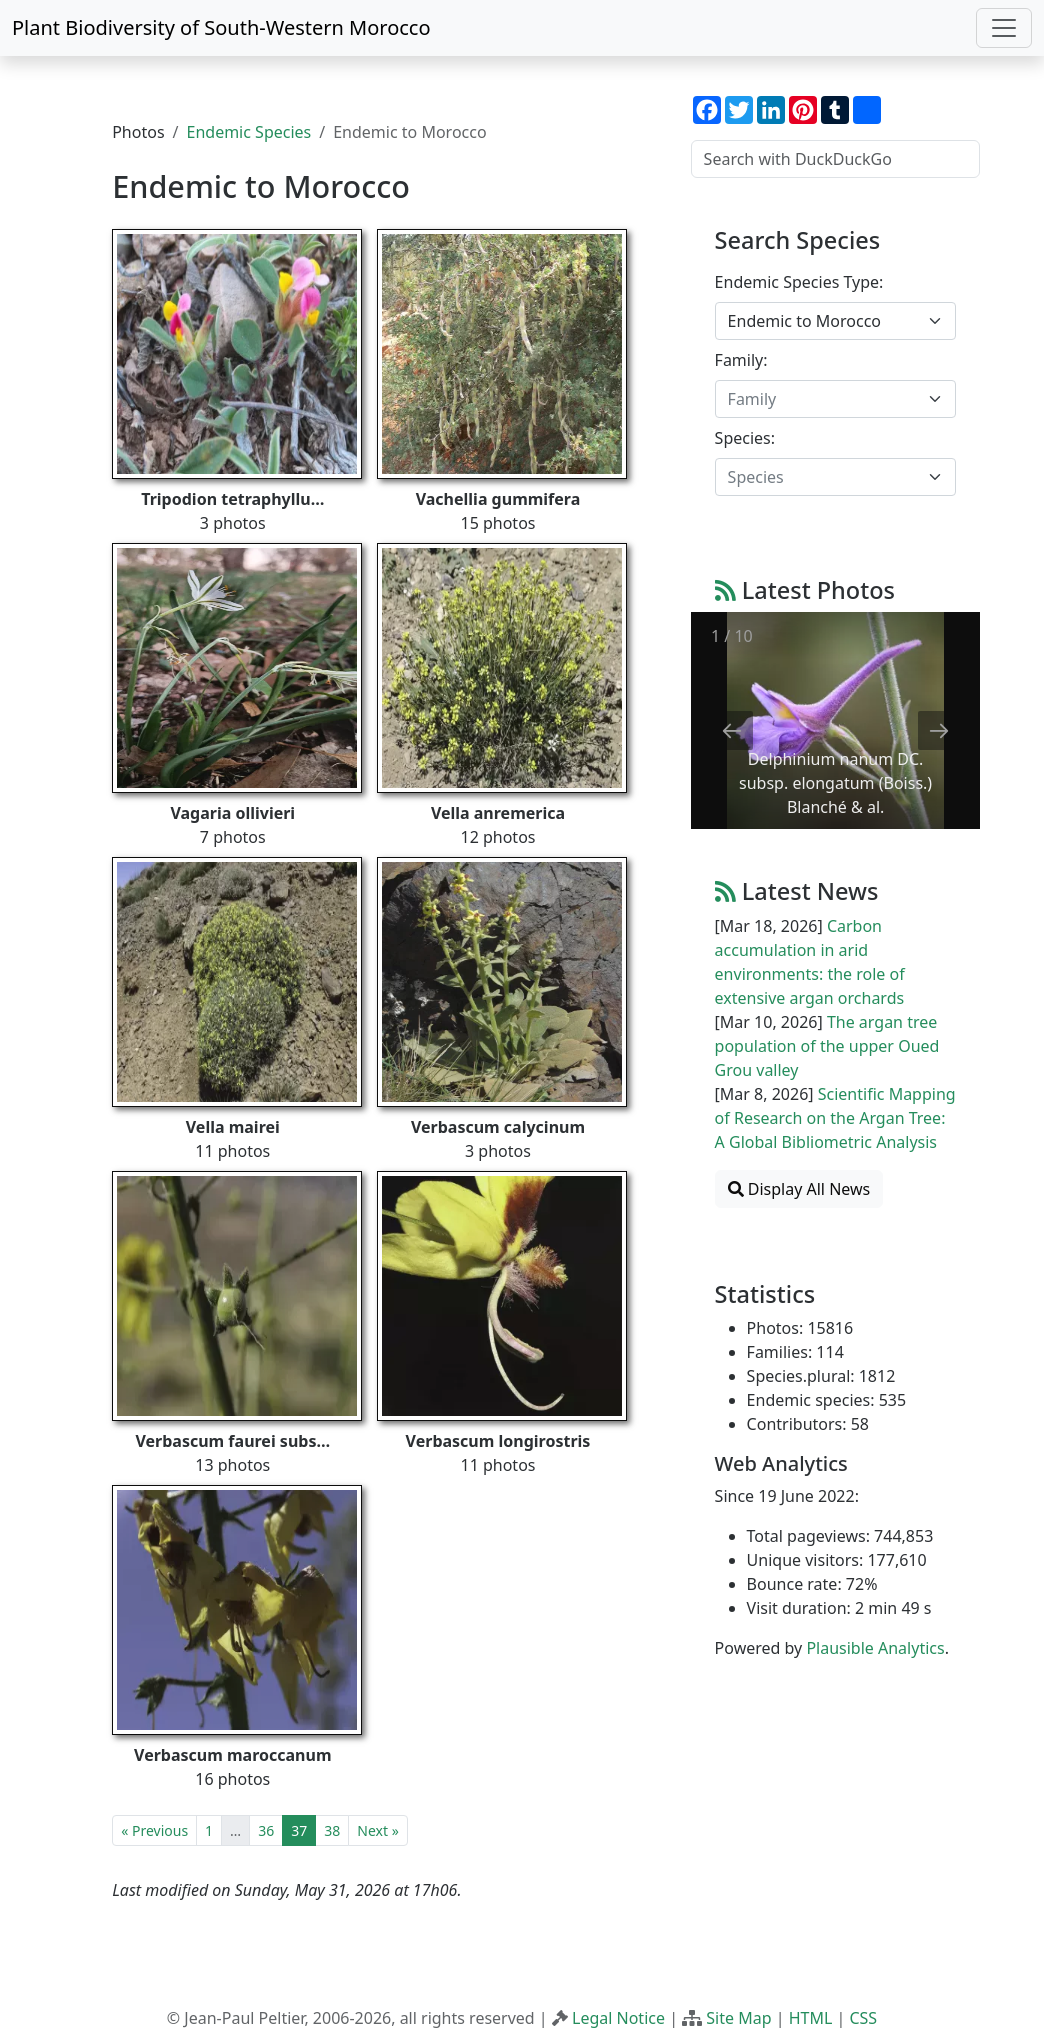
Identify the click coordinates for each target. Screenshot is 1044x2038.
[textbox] (823, 399)
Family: (741, 360)
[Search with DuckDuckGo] (835, 159)
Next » (377, 1830)
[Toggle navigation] (1004, 28)
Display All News (799, 1189)
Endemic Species (249, 132)
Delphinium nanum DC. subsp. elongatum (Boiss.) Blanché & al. (835, 783)
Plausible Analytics (875, 1648)
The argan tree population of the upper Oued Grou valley (827, 1046)
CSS (863, 2018)
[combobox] (835, 321)
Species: (745, 438)
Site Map (738, 2018)
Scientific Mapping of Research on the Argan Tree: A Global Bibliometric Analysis (835, 1118)
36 (266, 1830)
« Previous (154, 1830)
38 (332, 1830)
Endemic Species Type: (799, 282)
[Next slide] (939, 730)
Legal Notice (618, 2018)
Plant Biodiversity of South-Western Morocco (221, 27)
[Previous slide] (732, 730)
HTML (811, 2018)
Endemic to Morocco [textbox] (804, 321)
